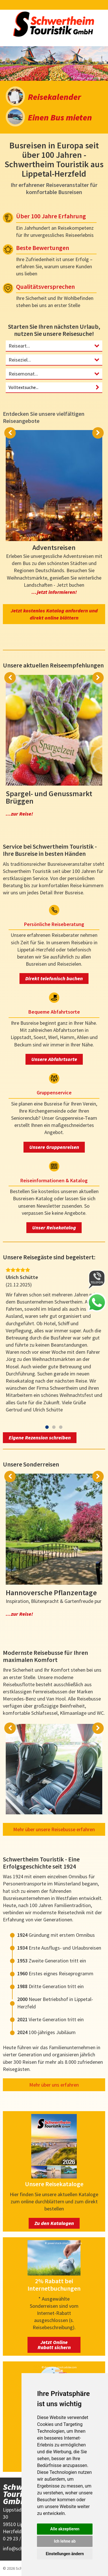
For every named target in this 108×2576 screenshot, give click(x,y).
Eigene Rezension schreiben (40, 1437)
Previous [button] (10, 433)
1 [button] (47, 1427)
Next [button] (98, 433)
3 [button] (60, 1427)
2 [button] (54, 1427)
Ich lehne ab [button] (65, 2541)
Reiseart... (19, 345)
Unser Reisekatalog (54, 1227)
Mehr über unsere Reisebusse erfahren (54, 1829)
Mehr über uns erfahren (54, 2084)
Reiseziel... (20, 359)
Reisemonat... (23, 373)
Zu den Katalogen (54, 2223)
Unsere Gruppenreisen (54, 1147)
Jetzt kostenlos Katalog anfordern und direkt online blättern (54, 614)
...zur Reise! (19, 813)
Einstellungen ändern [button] (65, 2553)
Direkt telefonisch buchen (54, 978)
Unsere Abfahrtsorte (54, 1059)
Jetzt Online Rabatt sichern (54, 2345)
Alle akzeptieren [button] (64, 2529)
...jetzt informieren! (54, 592)
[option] (54, 63)
